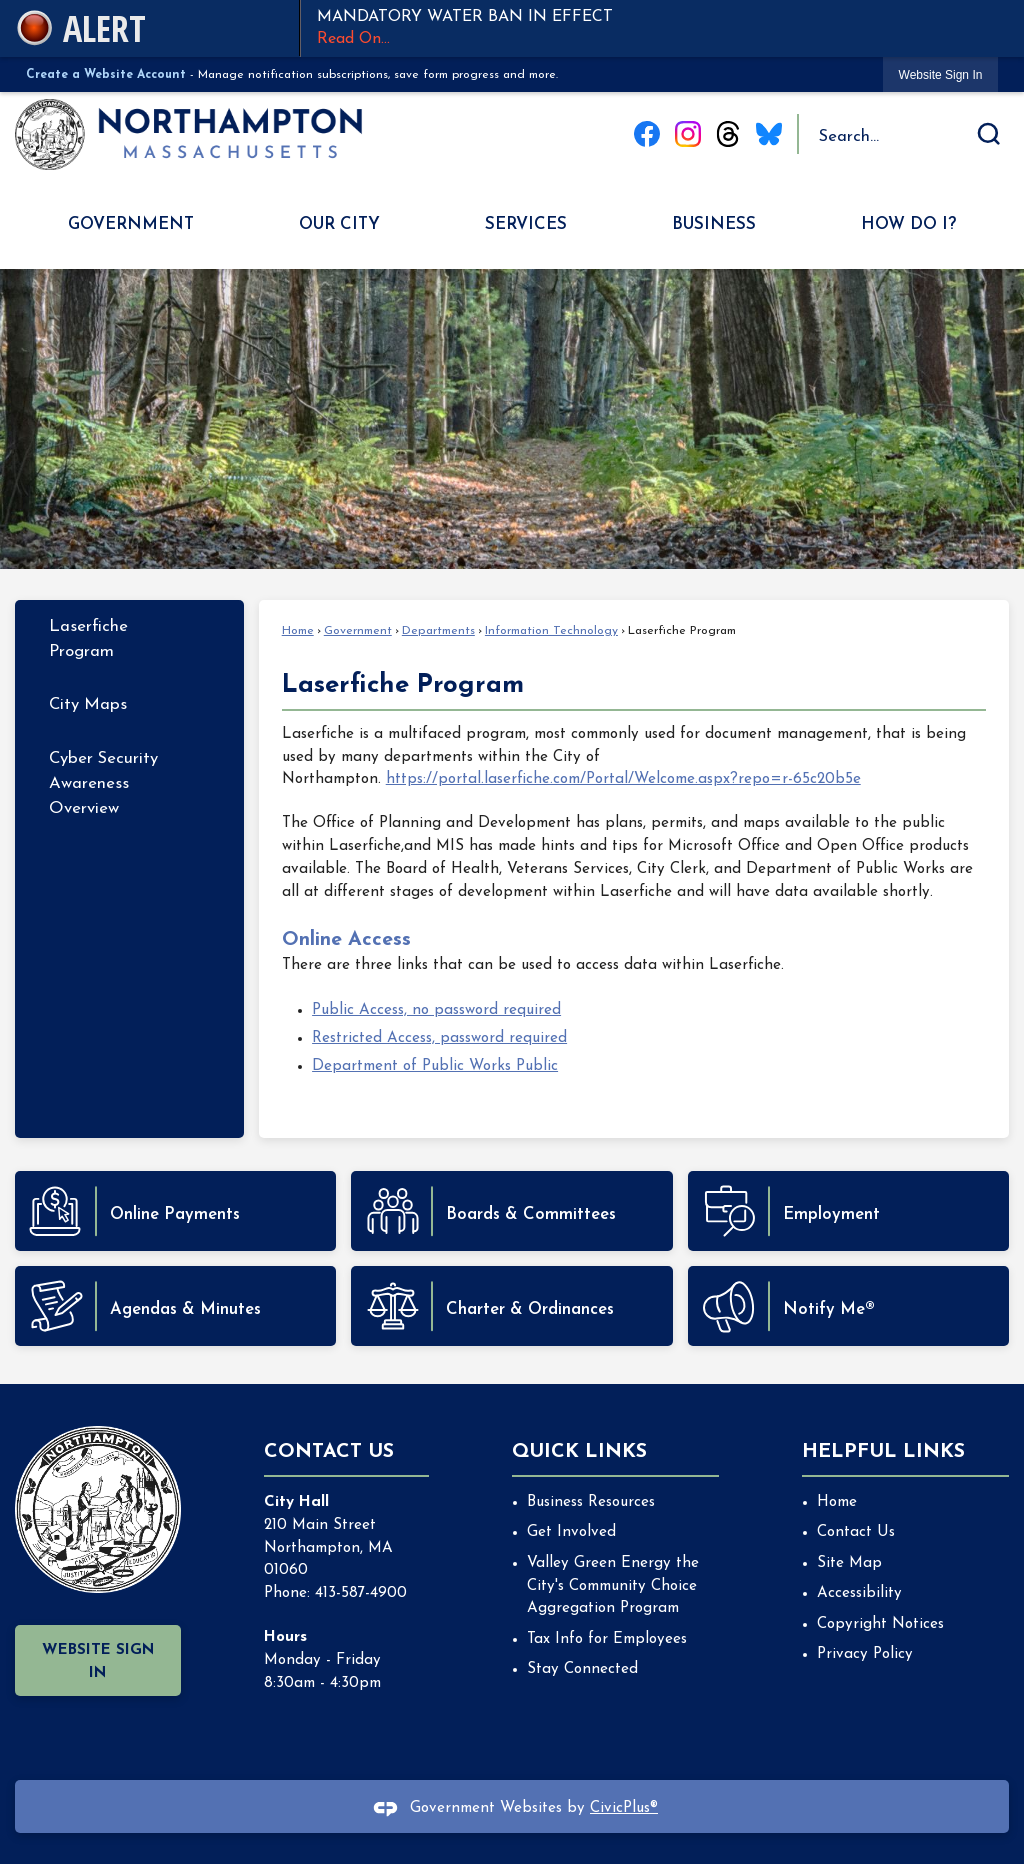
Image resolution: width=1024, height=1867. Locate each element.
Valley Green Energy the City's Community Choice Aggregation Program (613, 1586)
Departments (438, 631)
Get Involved (571, 1532)
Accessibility (859, 1593)
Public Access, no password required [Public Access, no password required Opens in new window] (436, 1010)
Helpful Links (883, 1452)
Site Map (849, 1563)
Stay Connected (582, 1669)
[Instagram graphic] (688, 134)
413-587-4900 (361, 1593)
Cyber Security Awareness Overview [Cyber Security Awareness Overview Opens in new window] (103, 783)
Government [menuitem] (131, 224)
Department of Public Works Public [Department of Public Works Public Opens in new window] (435, 1066)
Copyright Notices (880, 1624)
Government (358, 631)
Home (298, 631)
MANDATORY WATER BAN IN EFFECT (662, 30)
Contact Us (856, 1532)
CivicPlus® (624, 1808)
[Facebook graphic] (647, 134)
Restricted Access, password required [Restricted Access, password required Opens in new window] (439, 1038)
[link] (941, 74)
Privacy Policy (865, 1654)
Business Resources (591, 1502)
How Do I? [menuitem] (908, 224)
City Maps (88, 704)
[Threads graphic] (728, 134)
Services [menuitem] (526, 224)
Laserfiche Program (88, 639)
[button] (989, 134)
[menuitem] (129, 639)
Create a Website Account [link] (106, 75)
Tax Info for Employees (607, 1639)
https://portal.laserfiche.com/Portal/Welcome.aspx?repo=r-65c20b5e (623, 779)
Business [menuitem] (714, 224)
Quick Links (579, 1452)
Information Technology (551, 631)
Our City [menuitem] (339, 224)
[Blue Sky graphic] (769, 134)
